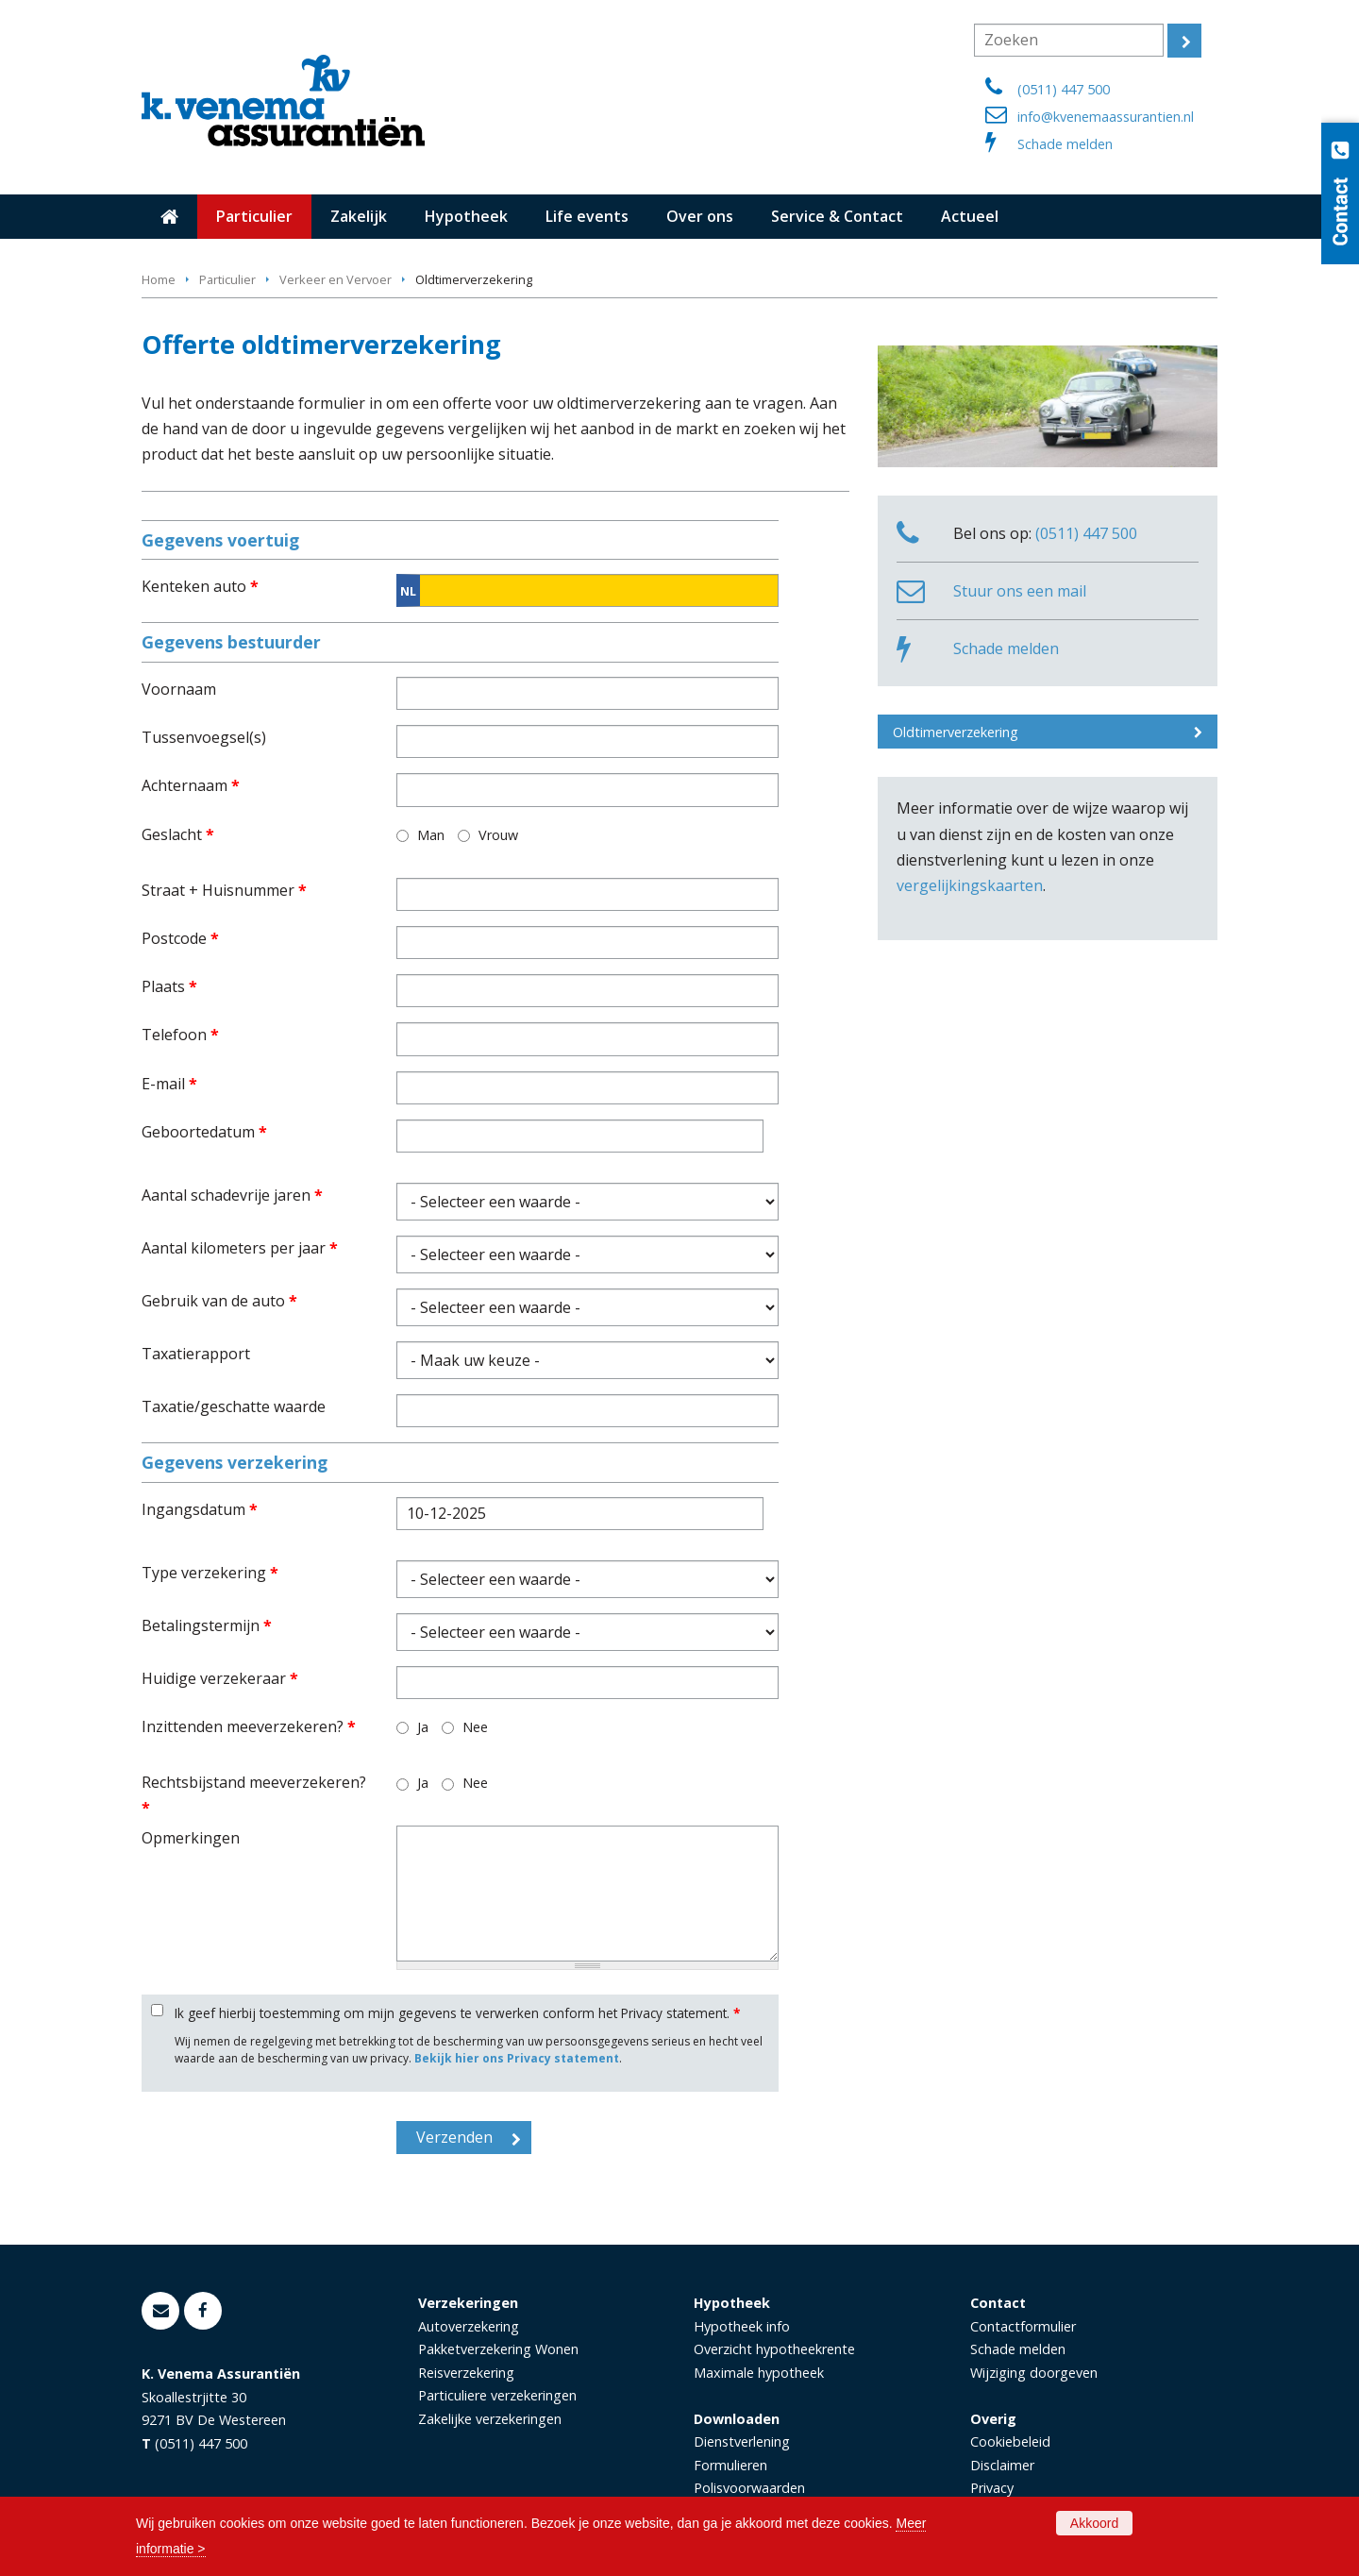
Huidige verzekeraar (220, 1678)
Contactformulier (1023, 2326)
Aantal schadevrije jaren (232, 1195)
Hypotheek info (742, 2326)
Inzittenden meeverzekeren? (249, 1726)
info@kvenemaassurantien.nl (1105, 117)
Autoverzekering (468, 2326)
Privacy (992, 2488)
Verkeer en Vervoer (335, 279)
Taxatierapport (196, 1353)
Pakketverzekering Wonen (498, 2349)
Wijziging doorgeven (1034, 2373)
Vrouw (498, 835)
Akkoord (1094, 2523)
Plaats (169, 986)
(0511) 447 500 (1063, 89)
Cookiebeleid (1010, 2441)
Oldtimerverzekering (955, 732)
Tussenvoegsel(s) (204, 737)
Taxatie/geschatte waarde (234, 1406)
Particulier (227, 279)
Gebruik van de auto (219, 1300)
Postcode (180, 938)
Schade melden (1065, 144)
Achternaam (191, 785)
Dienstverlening (742, 2441)
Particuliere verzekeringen (497, 2395)
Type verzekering (210, 1572)
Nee (475, 1727)
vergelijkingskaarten (970, 885)
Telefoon (180, 1034)
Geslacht (178, 834)
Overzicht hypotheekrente (774, 2349)
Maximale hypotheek (759, 2373)
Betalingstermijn (207, 1625)
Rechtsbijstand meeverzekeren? (254, 1795)
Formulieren (730, 2465)
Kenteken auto (200, 586)
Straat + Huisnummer (224, 890)
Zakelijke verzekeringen (490, 2419)
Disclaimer (1002, 2465)
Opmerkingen (191, 1837)
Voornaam (179, 689)
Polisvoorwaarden (749, 2488)
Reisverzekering (466, 2373)
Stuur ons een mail (1019, 591)
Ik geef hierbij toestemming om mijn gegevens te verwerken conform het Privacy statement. (457, 2013)
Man (431, 835)
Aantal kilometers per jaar (240, 1247)
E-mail (169, 1083)
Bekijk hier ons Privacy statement (516, 2058)
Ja (422, 1727)
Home (159, 279)
